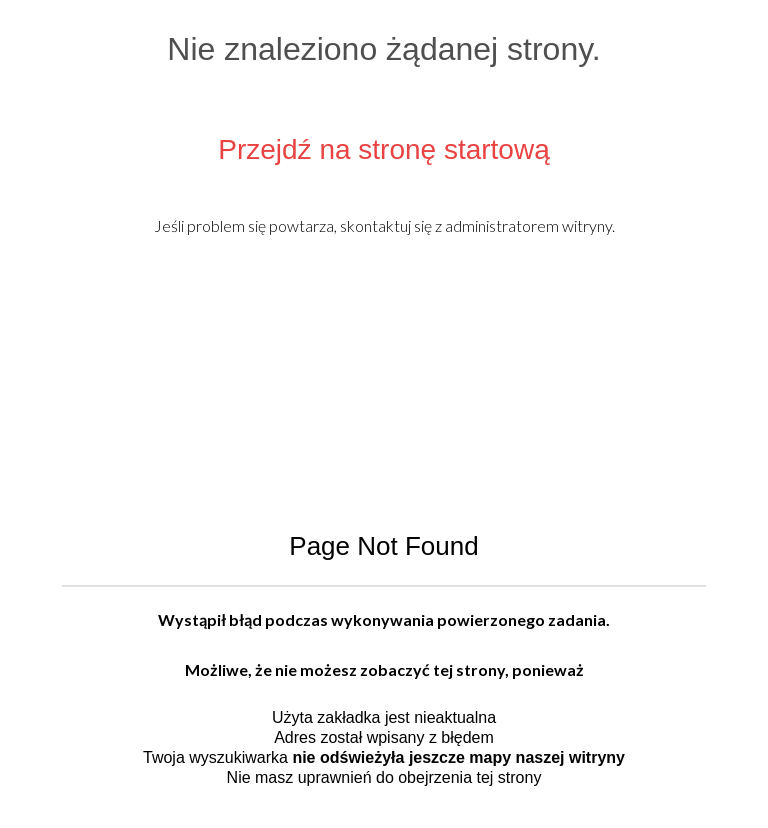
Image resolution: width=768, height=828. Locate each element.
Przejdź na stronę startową (384, 149)
